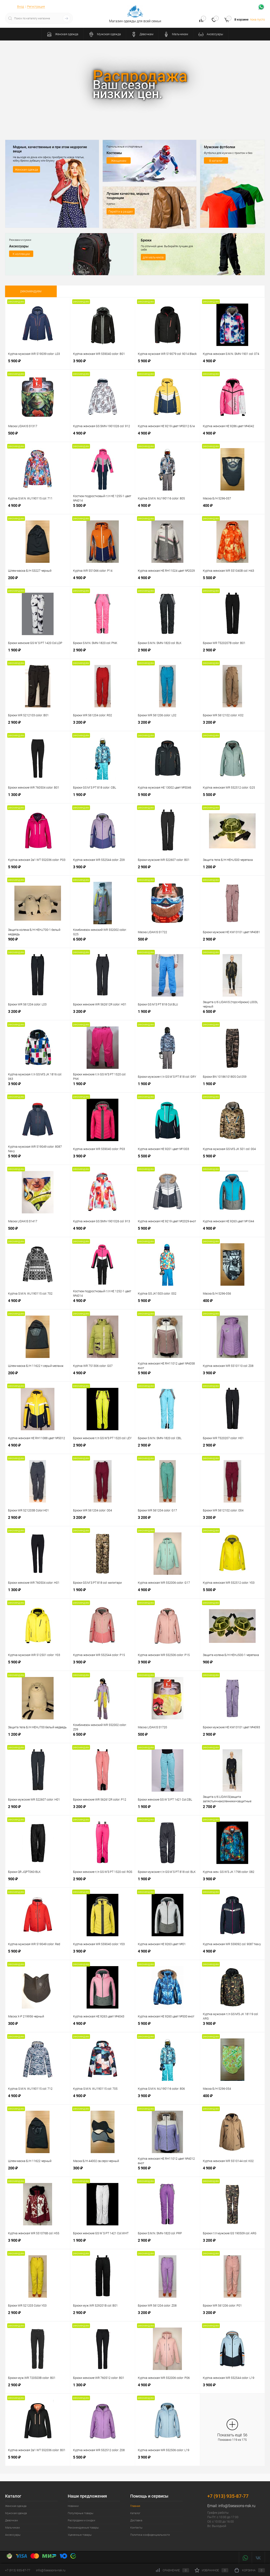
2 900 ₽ (102, 652)
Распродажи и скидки (81, 2520)
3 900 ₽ (102, 363)
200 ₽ (37, 580)
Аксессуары (13, 2534)
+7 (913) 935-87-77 (228, 2496)
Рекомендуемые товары (83, 2527)
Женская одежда (15, 2506)
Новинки (73, 2506)
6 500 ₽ (102, 941)
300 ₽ (37, 2025)
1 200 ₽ (232, 869)
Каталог (135, 2513)
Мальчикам (12, 2527)
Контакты (136, 2527)
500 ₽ (37, 435)
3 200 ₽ (102, 724)
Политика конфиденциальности (150, 2534)
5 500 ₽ (102, 507)
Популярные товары (80, 2513)
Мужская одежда (16, 2513)
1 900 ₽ (37, 652)
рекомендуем (31, 291)
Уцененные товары (80, 2534)
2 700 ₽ (232, 1809)
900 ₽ (37, 941)
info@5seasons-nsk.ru (236, 2506)
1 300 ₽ (37, 797)
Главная (135, 2506)
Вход (20, 6)
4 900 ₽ (232, 363)
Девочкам (11, 2520)
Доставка (136, 2520)
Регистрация (36, 6)
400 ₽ (232, 507)
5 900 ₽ (37, 363)
